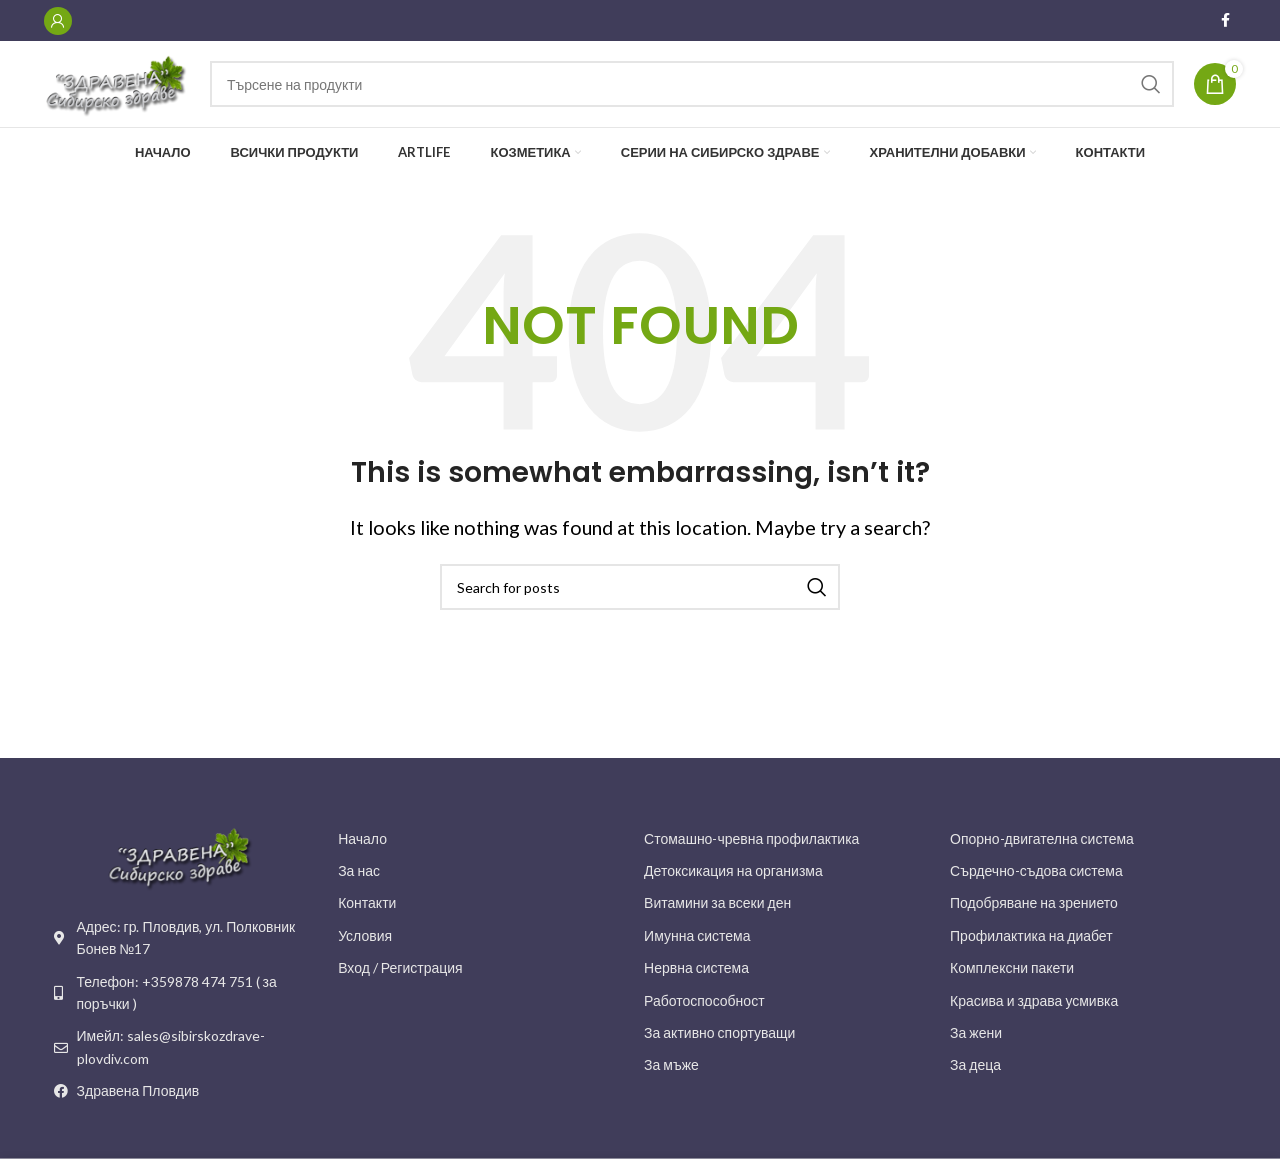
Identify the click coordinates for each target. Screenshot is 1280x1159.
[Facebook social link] (1225, 21)
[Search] (709, 94)
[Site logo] (134, 92)
